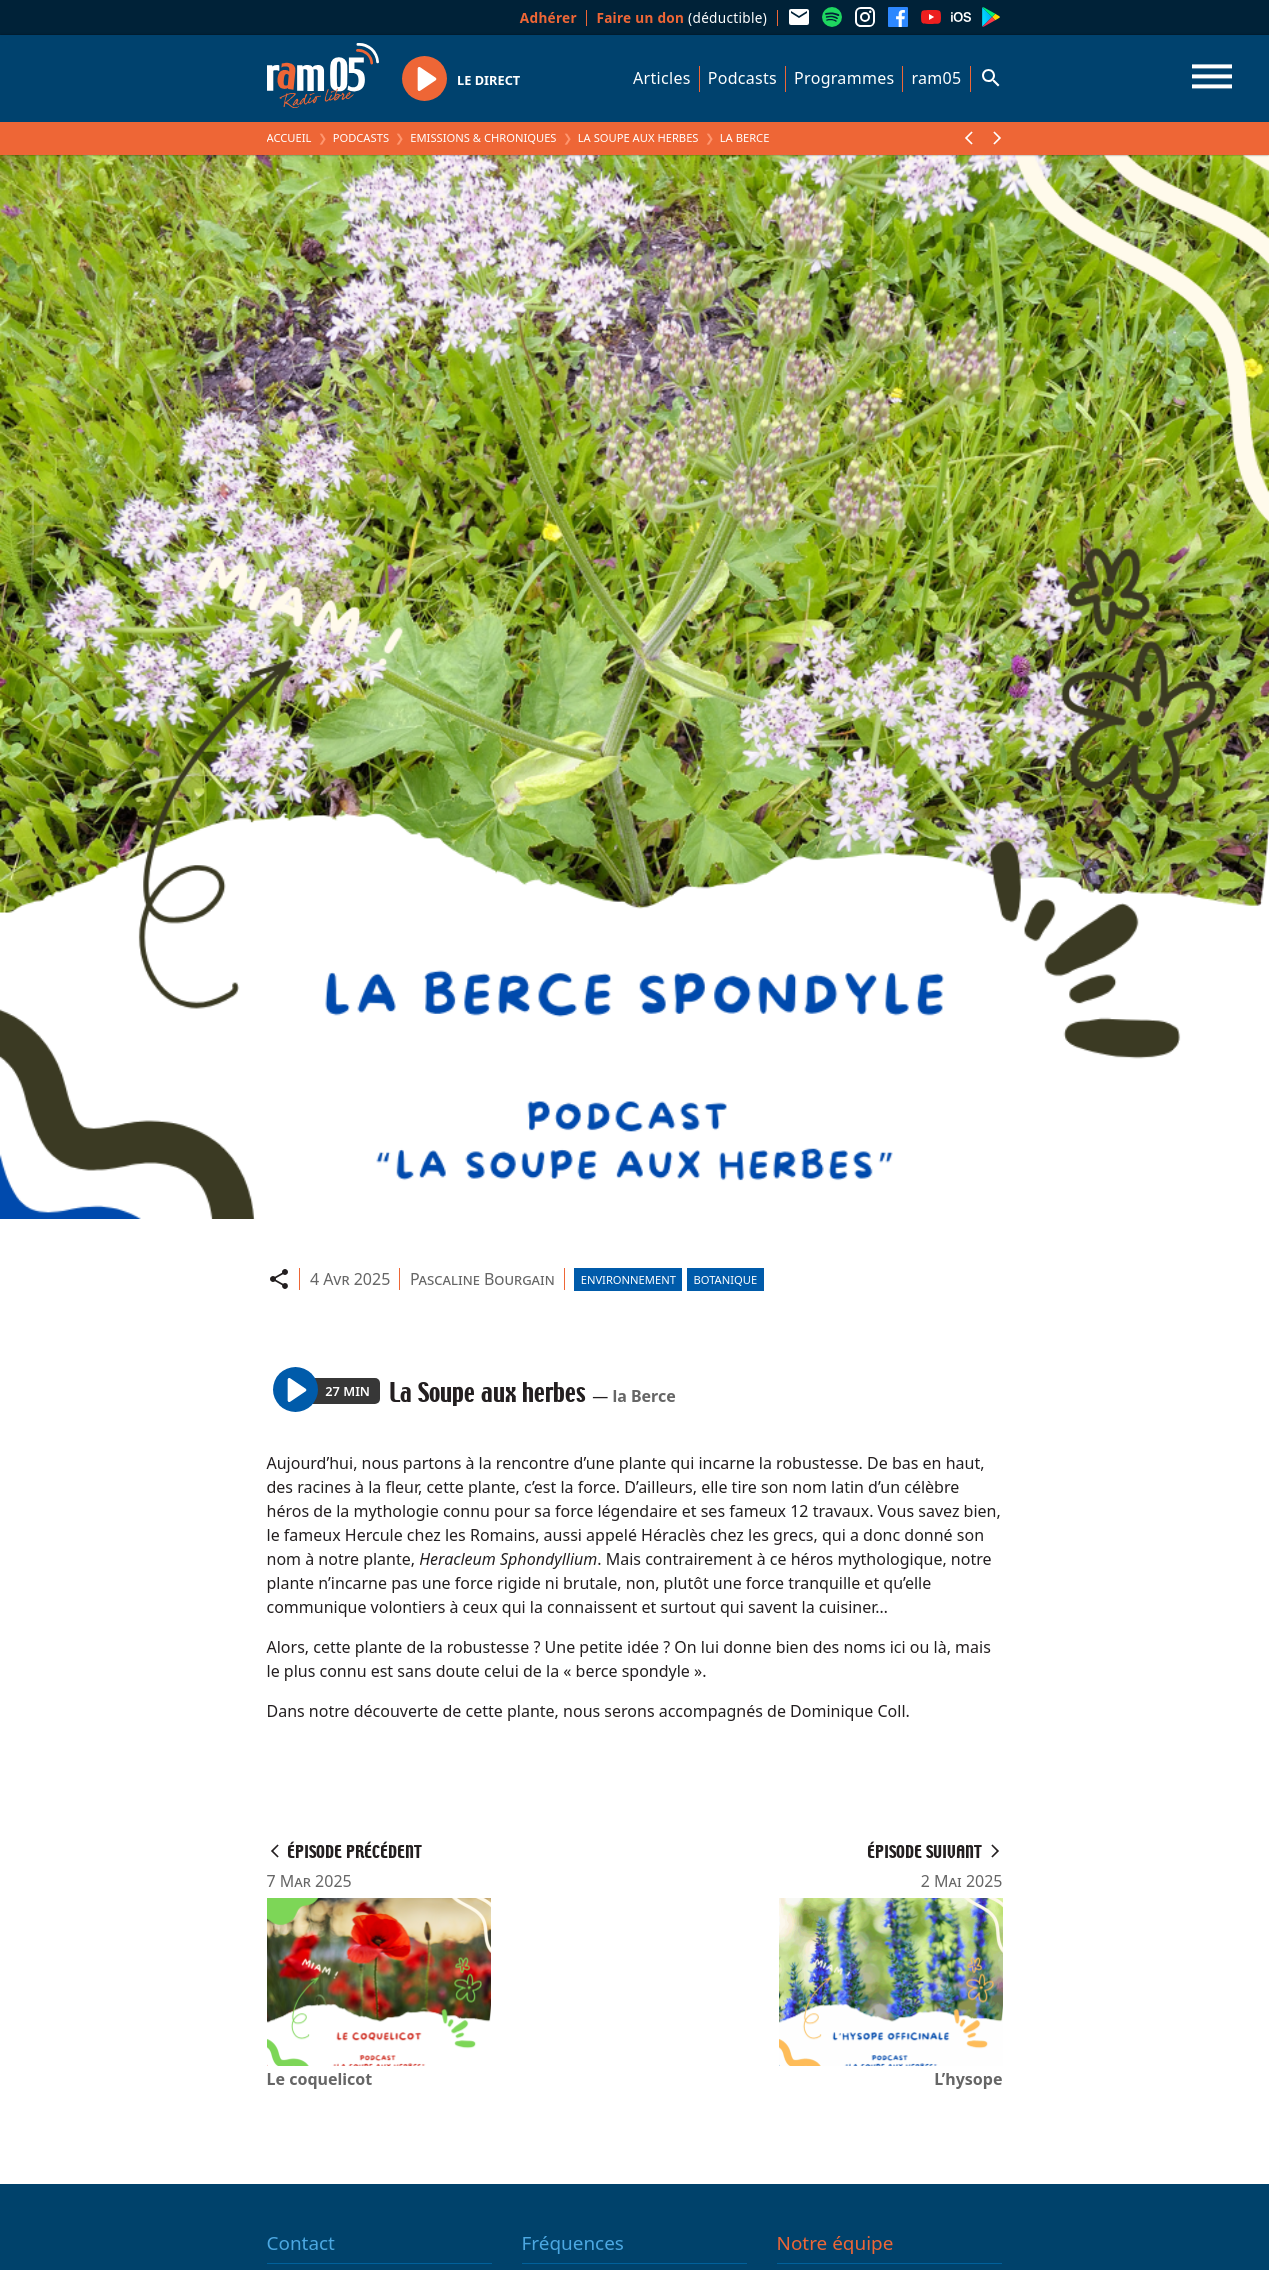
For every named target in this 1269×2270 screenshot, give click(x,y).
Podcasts (742, 78)
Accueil (289, 137)
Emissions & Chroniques (483, 137)
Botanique (725, 1279)
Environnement (628, 1279)
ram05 (936, 78)
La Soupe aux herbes (638, 137)
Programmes (844, 78)
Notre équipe (835, 2243)
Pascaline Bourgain (482, 1279)
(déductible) (681, 17)
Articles (662, 78)
